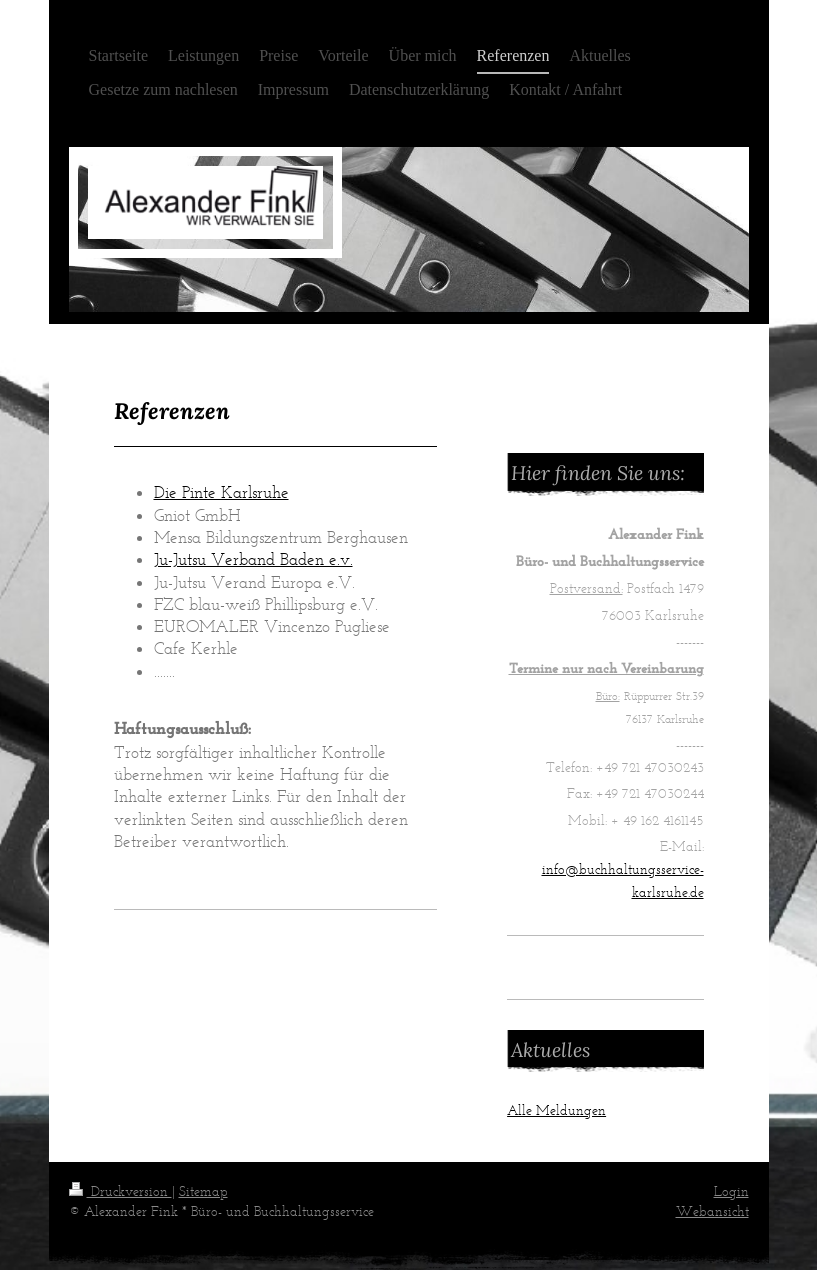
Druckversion (120, 1191)
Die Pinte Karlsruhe (221, 492)
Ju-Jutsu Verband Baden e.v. (253, 559)
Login (731, 1191)
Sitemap (203, 1191)
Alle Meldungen (556, 1110)
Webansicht (712, 1211)
